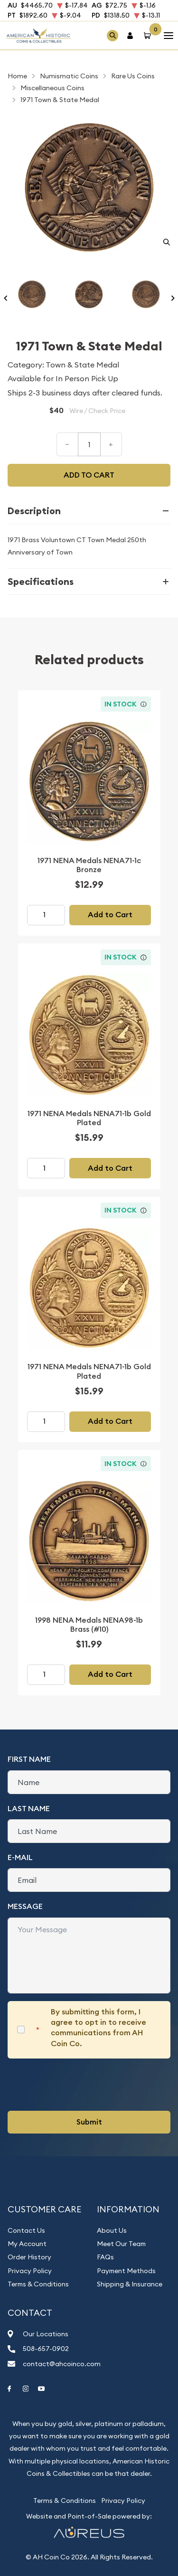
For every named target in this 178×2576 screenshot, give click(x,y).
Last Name (29, 1809)
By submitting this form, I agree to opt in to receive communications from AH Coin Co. (98, 2028)
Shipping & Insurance (129, 2284)
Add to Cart (110, 915)
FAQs (105, 2257)
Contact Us (26, 2230)
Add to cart (89, 475)
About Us (112, 2230)
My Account (27, 2243)
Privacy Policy (30, 2270)
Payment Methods (126, 2270)
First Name (29, 1759)
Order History (29, 2257)
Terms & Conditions (38, 2284)
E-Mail (20, 1857)
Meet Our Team (121, 2243)
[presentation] (80, 2084)
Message (25, 1906)
